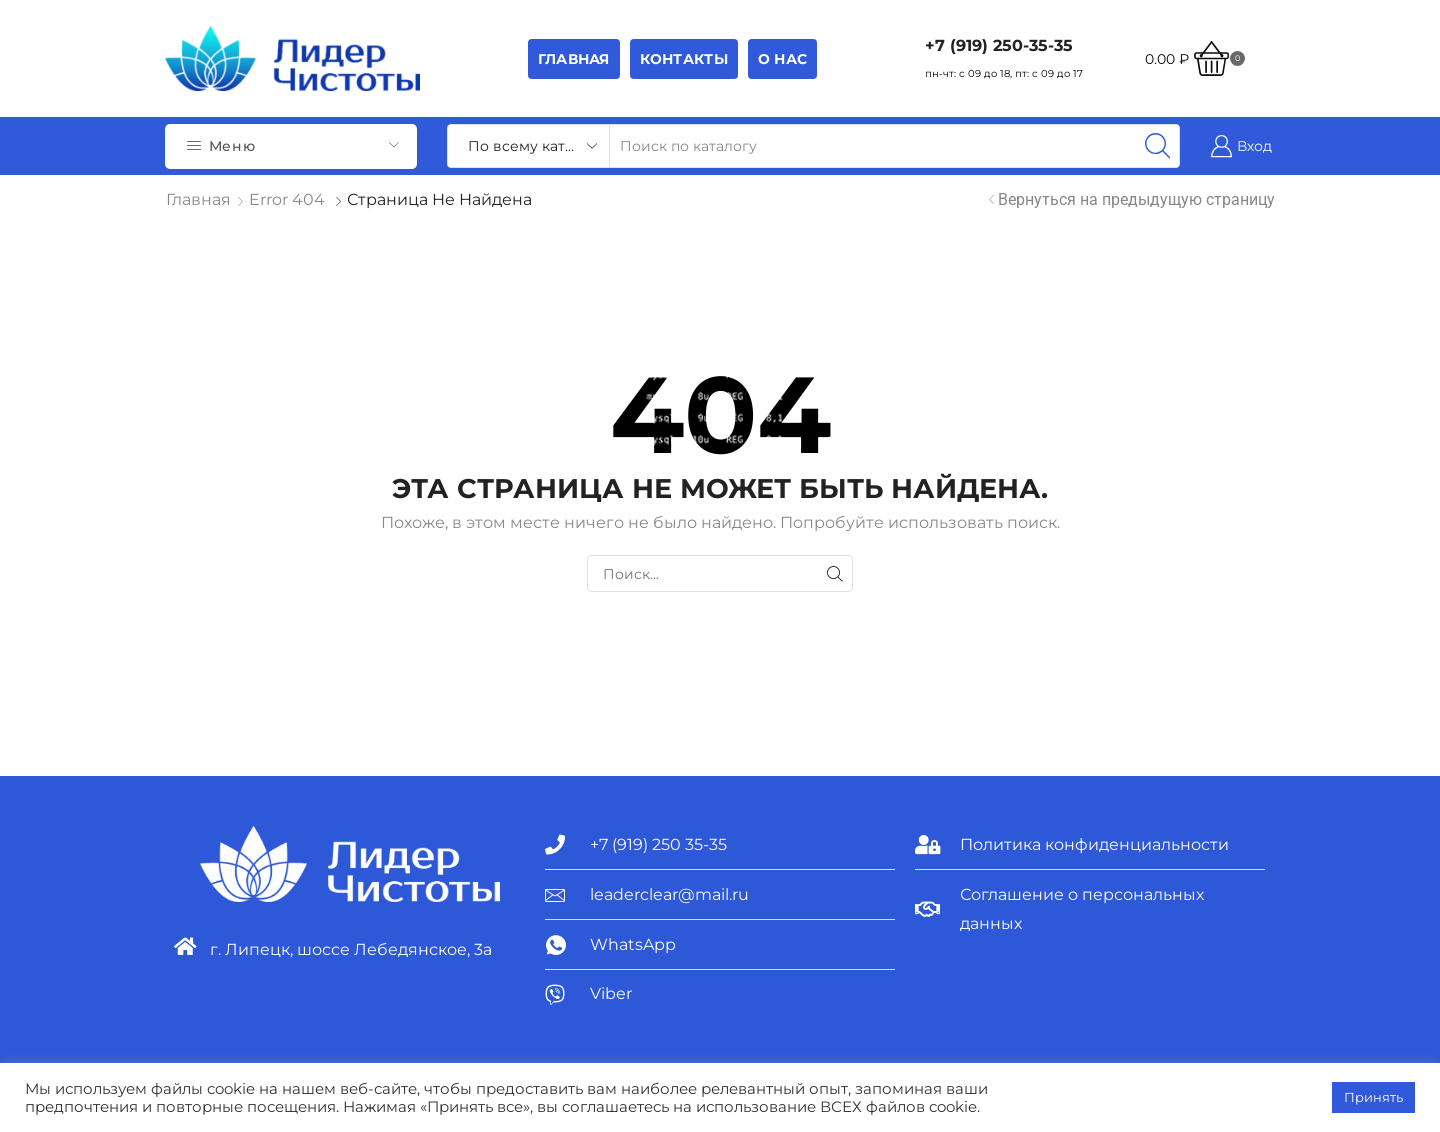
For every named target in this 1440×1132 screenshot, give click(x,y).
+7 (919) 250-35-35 (999, 45)
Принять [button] (1373, 1097)
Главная (574, 59)
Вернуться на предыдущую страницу (1136, 199)
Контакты (684, 59)
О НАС (782, 59)
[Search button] (1158, 146)
